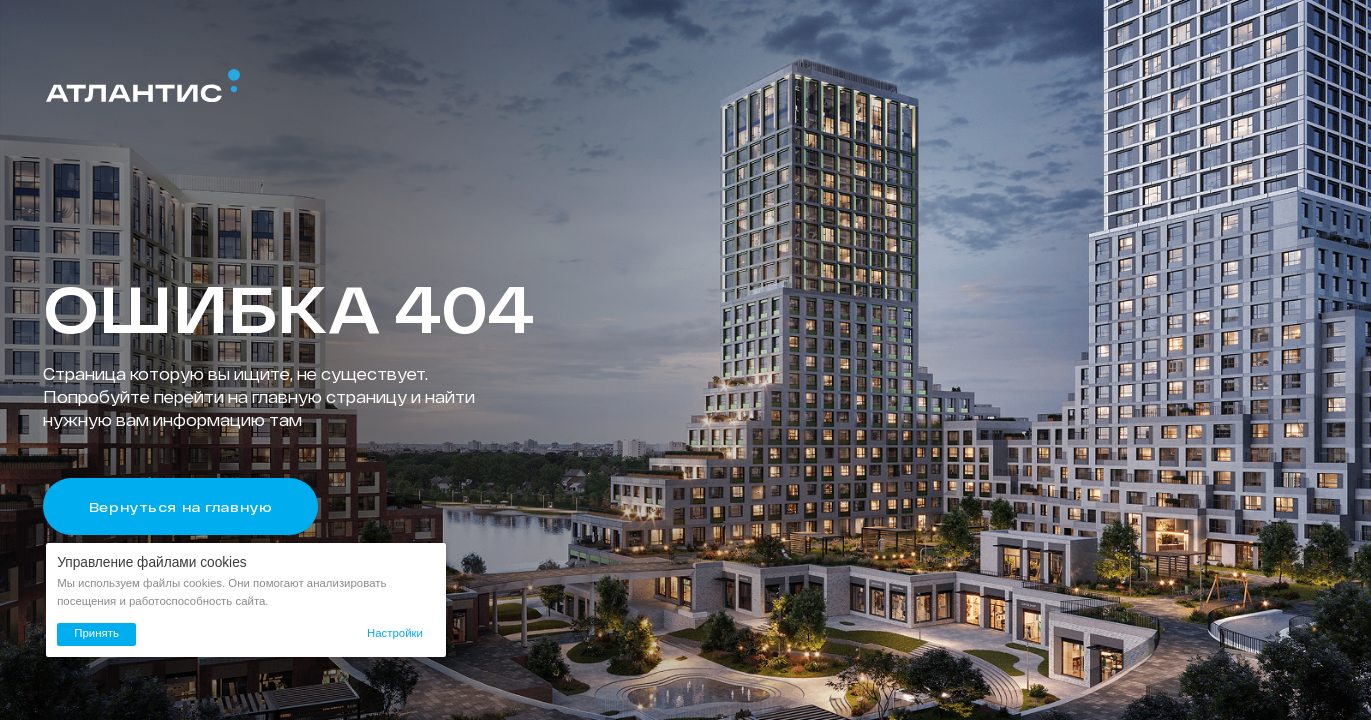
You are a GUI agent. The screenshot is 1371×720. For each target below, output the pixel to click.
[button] (394, 634)
